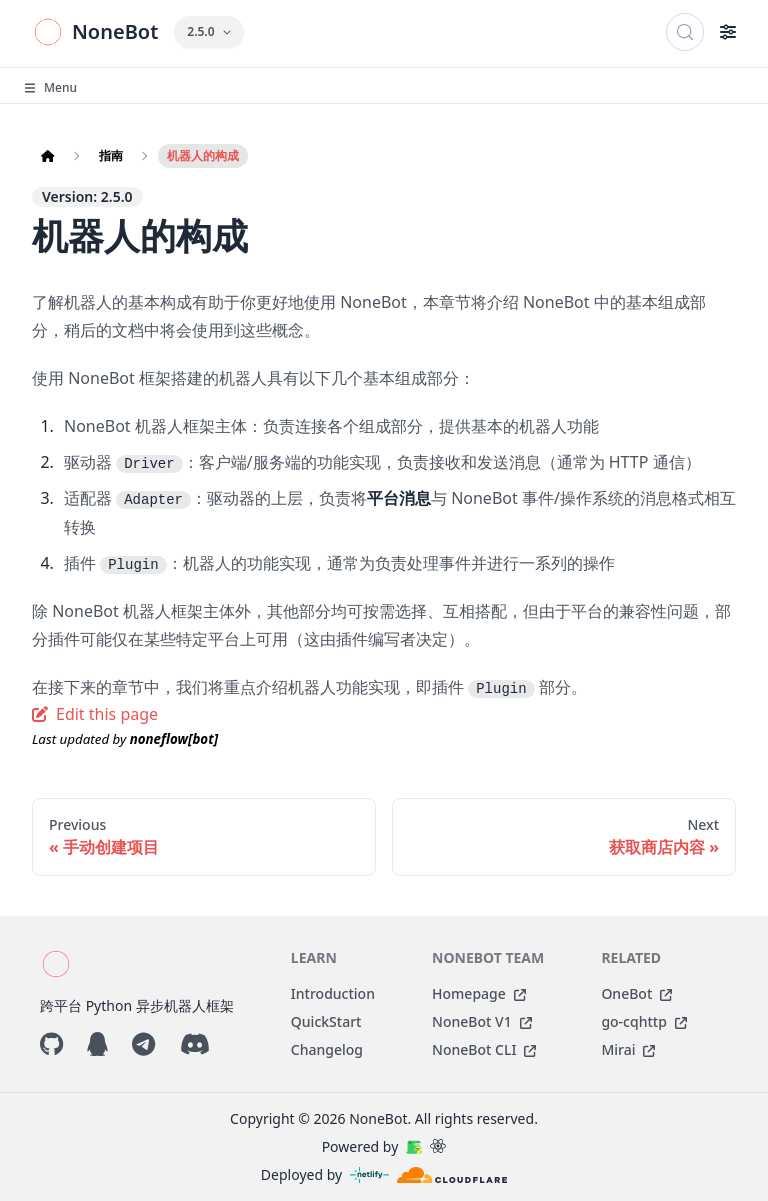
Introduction (333, 993)
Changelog (327, 1049)
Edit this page (95, 714)
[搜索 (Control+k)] (685, 32)
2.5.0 (208, 31)
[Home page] (48, 156)
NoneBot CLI (484, 1049)
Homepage (479, 993)
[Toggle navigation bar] (728, 32)
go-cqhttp (643, 1021)
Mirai (628, 1049)
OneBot (636, 993)
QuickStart (326, 1021)
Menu (50, 88)
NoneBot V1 (482, 1021)
